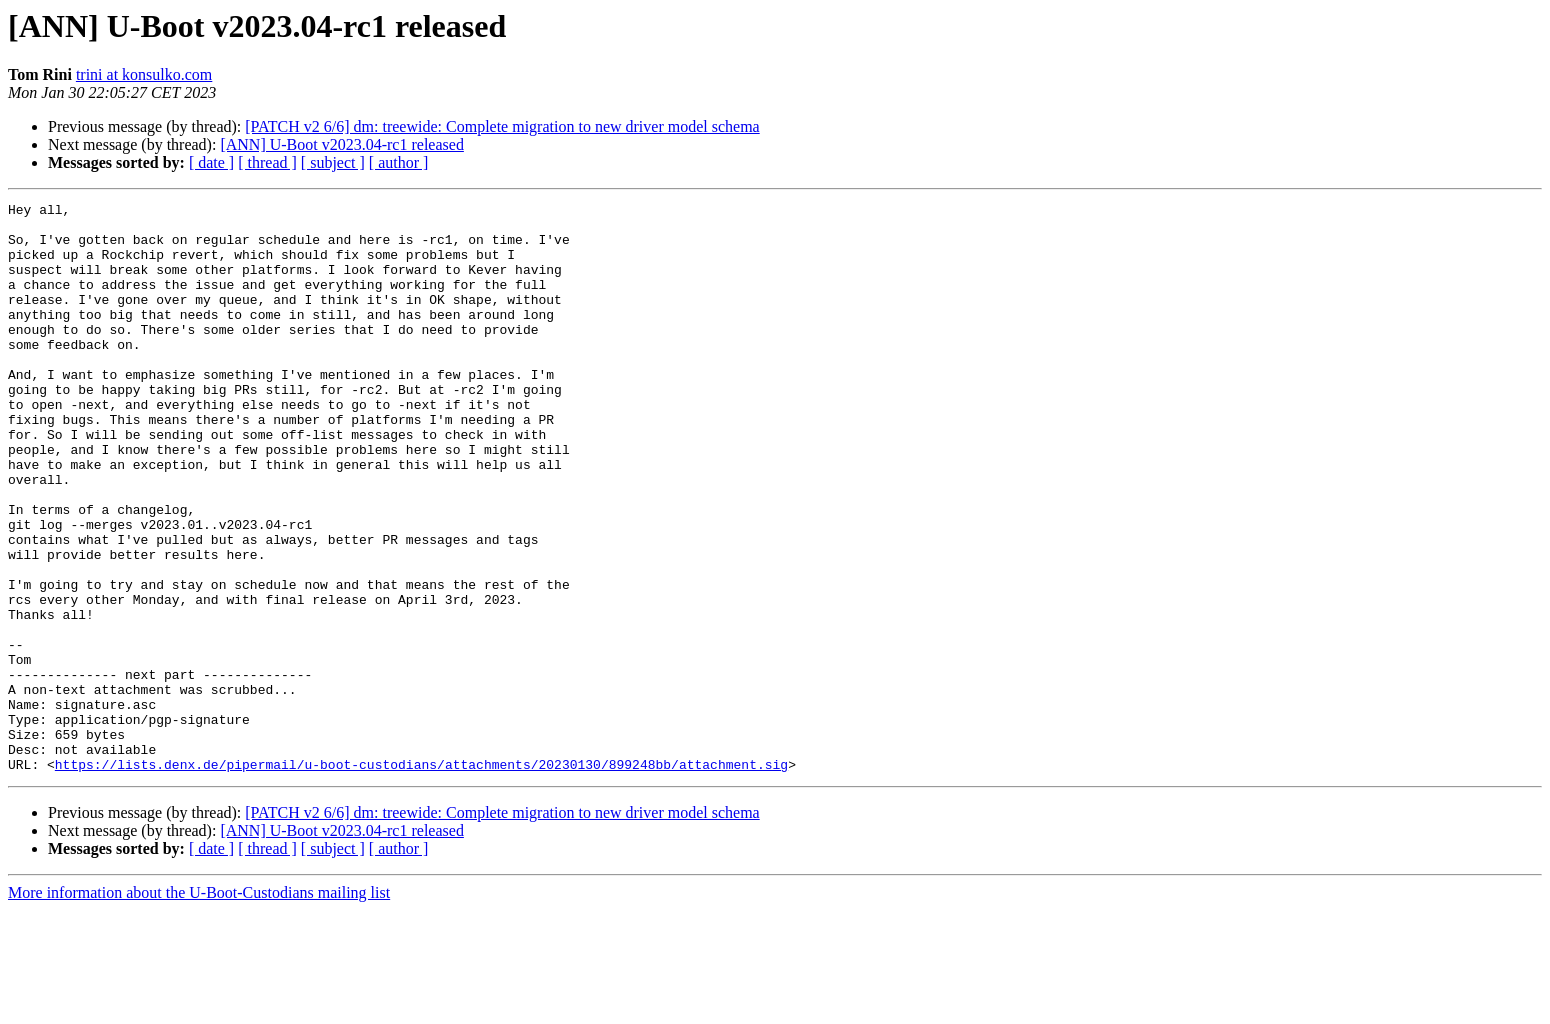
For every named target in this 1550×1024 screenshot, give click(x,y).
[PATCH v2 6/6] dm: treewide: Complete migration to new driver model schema (502, 126)
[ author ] (399, 162)
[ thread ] (267, 162)
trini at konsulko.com (144, 74)
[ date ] (211, 162)
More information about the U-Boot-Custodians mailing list (199, 1006)
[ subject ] (333, 162)
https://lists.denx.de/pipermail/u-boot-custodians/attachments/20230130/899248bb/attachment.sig (421, 878)
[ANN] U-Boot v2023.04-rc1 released (341, 144)
